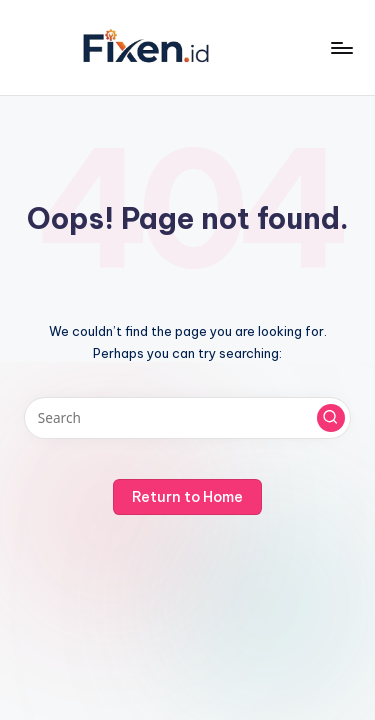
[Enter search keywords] (187, 418)
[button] (331, 418)
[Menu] (341, 47)
